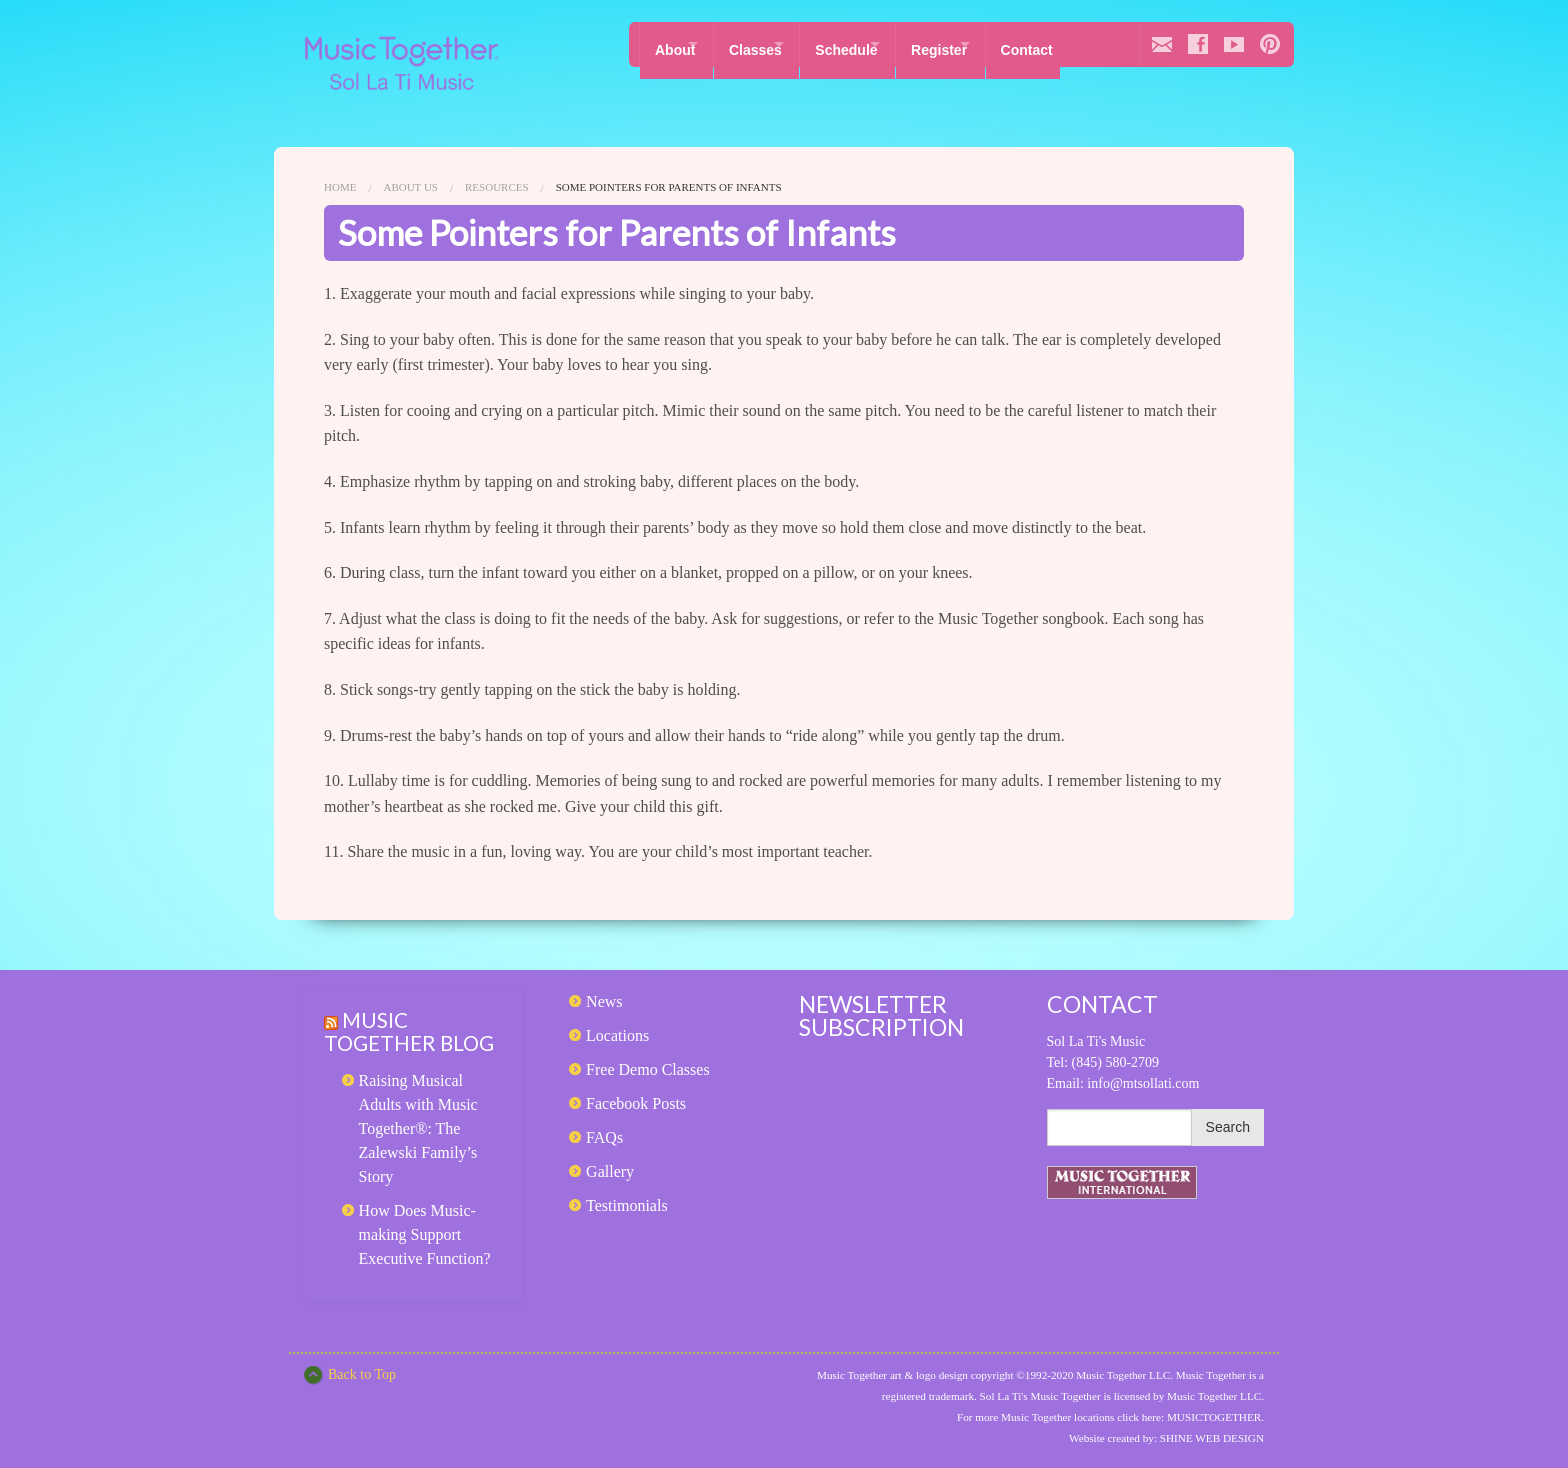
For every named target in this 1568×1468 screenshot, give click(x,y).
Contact (1097, 44)
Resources (497, 187)
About (675, 44)
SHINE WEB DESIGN (1212, 1438)
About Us (410, 187)
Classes (772, 44)
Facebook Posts (636, 1103)
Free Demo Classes (648, 1069)
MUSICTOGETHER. (1215, 1417)
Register (992, 44)
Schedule (881, 44)
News (604, 1001)
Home (340, 187)
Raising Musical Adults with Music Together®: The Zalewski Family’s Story (418, 1151)
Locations (617, 1035)
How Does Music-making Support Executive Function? (425, 1257)
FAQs (604, 1137)
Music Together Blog (385, 1042)
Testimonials (627, 1205)
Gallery (610, 1171)
